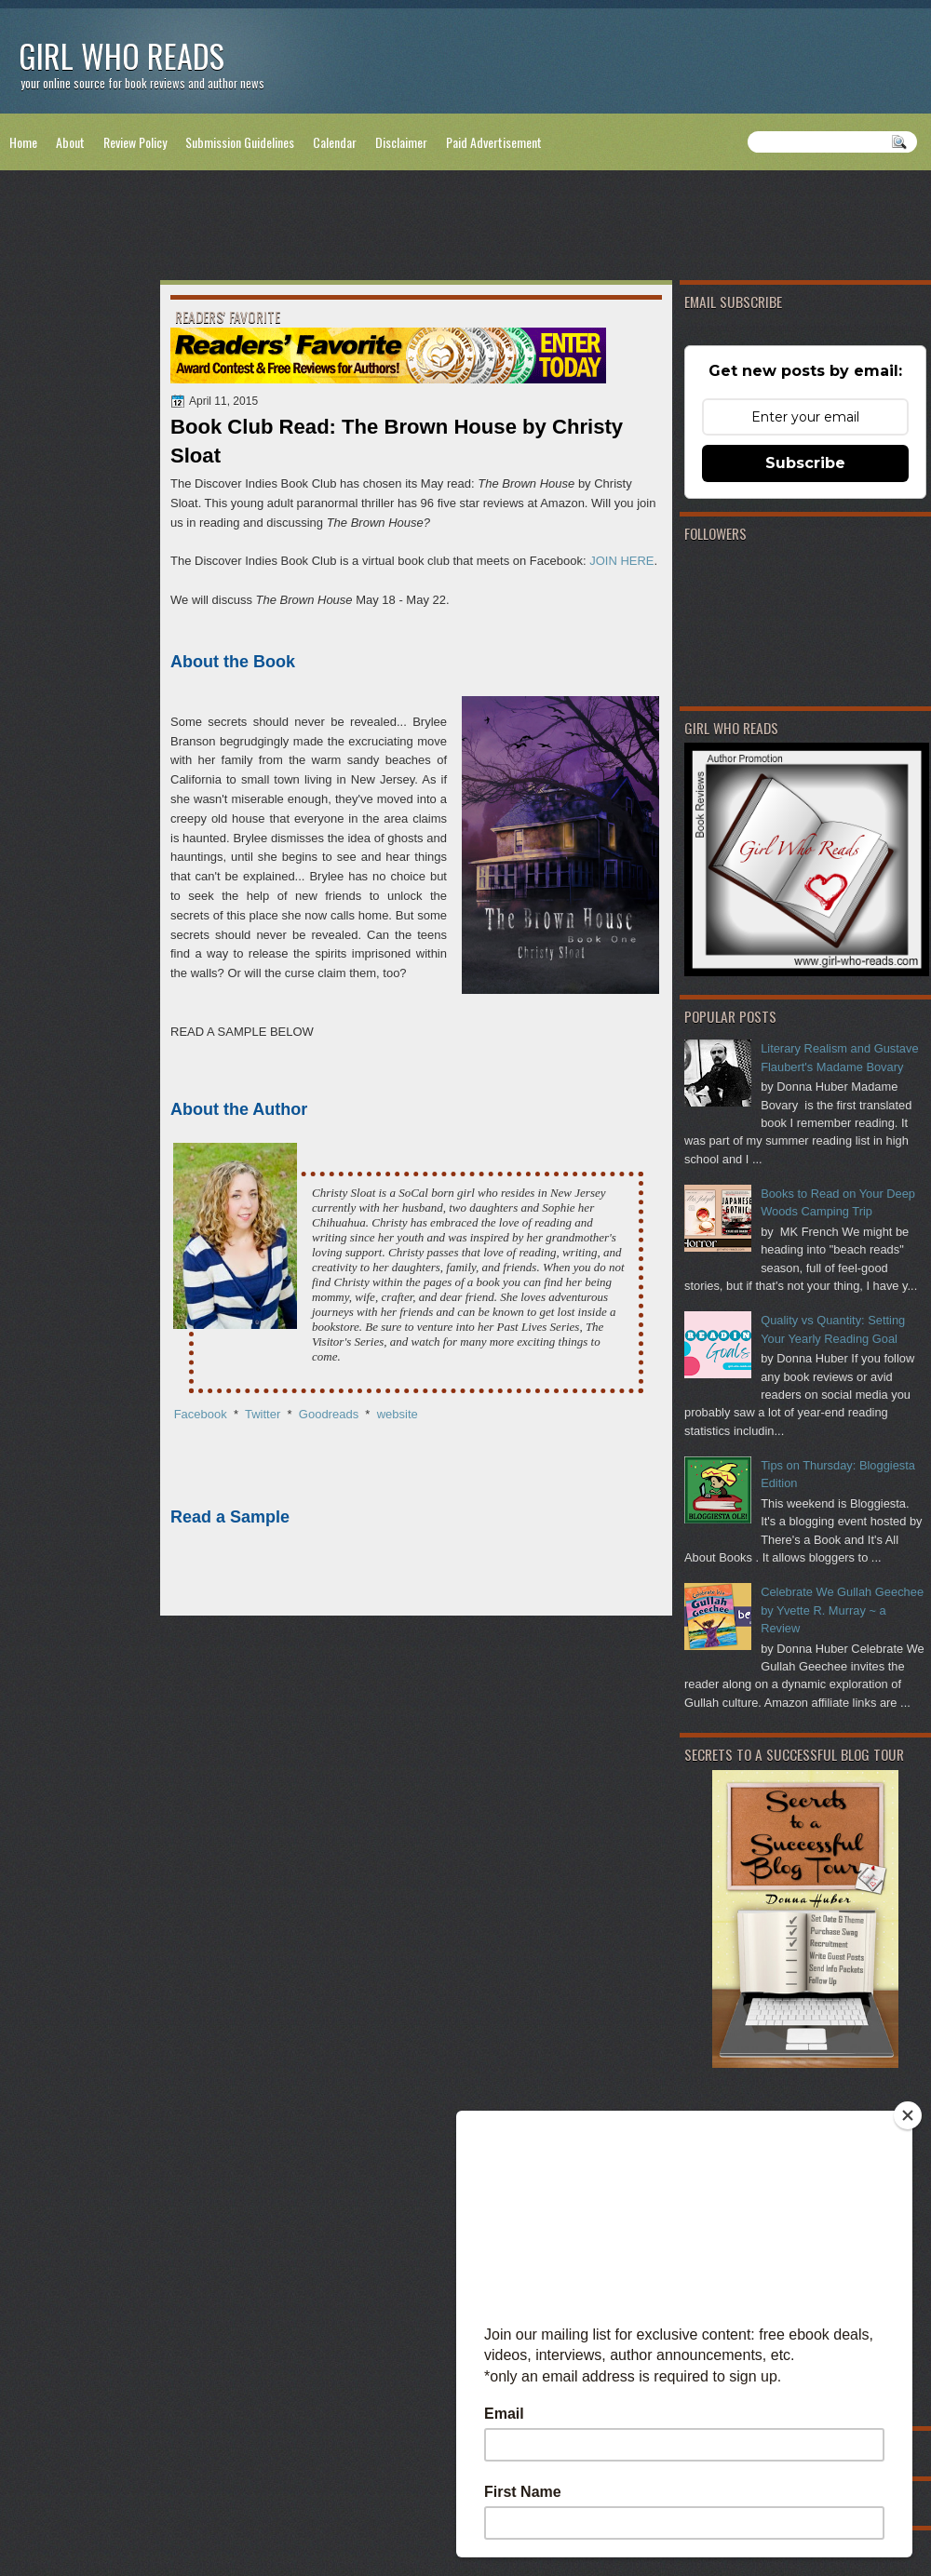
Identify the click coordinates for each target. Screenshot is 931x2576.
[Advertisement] (465, 229)
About (70, 142)
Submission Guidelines (239, 142)
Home (23, 142)
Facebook (200, 1414)
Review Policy (135, 142)
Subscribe (805, 463)
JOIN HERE (621, 561)
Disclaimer (401, 142)
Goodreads (330, 1414)
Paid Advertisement (494, 142)
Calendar (335, 142)
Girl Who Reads (121, 55)
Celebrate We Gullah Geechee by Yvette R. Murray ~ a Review (842, 1610)
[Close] (908, 2115)
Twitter (262, 1414)
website (397, 1414)
